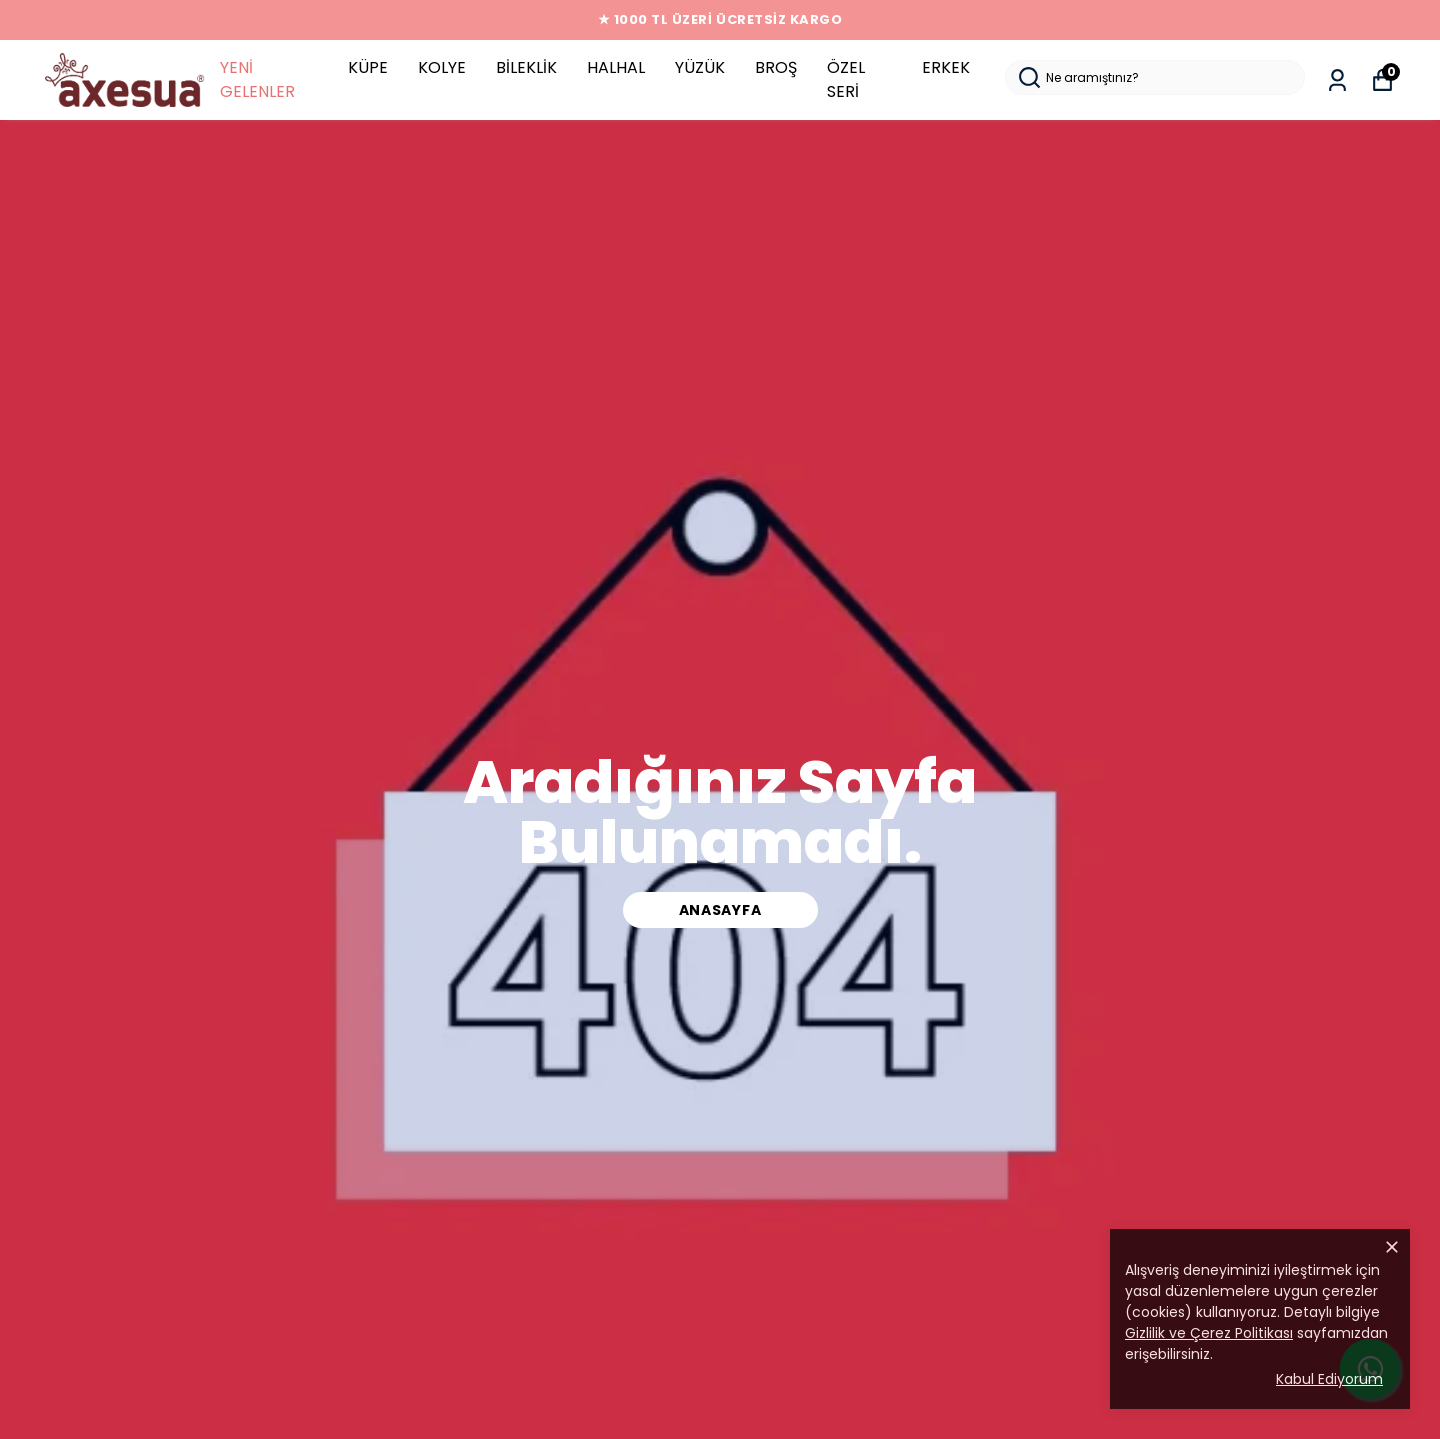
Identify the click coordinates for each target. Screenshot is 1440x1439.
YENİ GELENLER (257, 79)
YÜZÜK (700, 67)
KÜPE (368, 67)
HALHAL (616, 67)
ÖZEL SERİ (846, 79)
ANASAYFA (720, 910)
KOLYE (442, 67)
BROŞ (776, 67)
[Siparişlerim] (1337, 80)
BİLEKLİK (526, 67)
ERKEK (946, 67)
